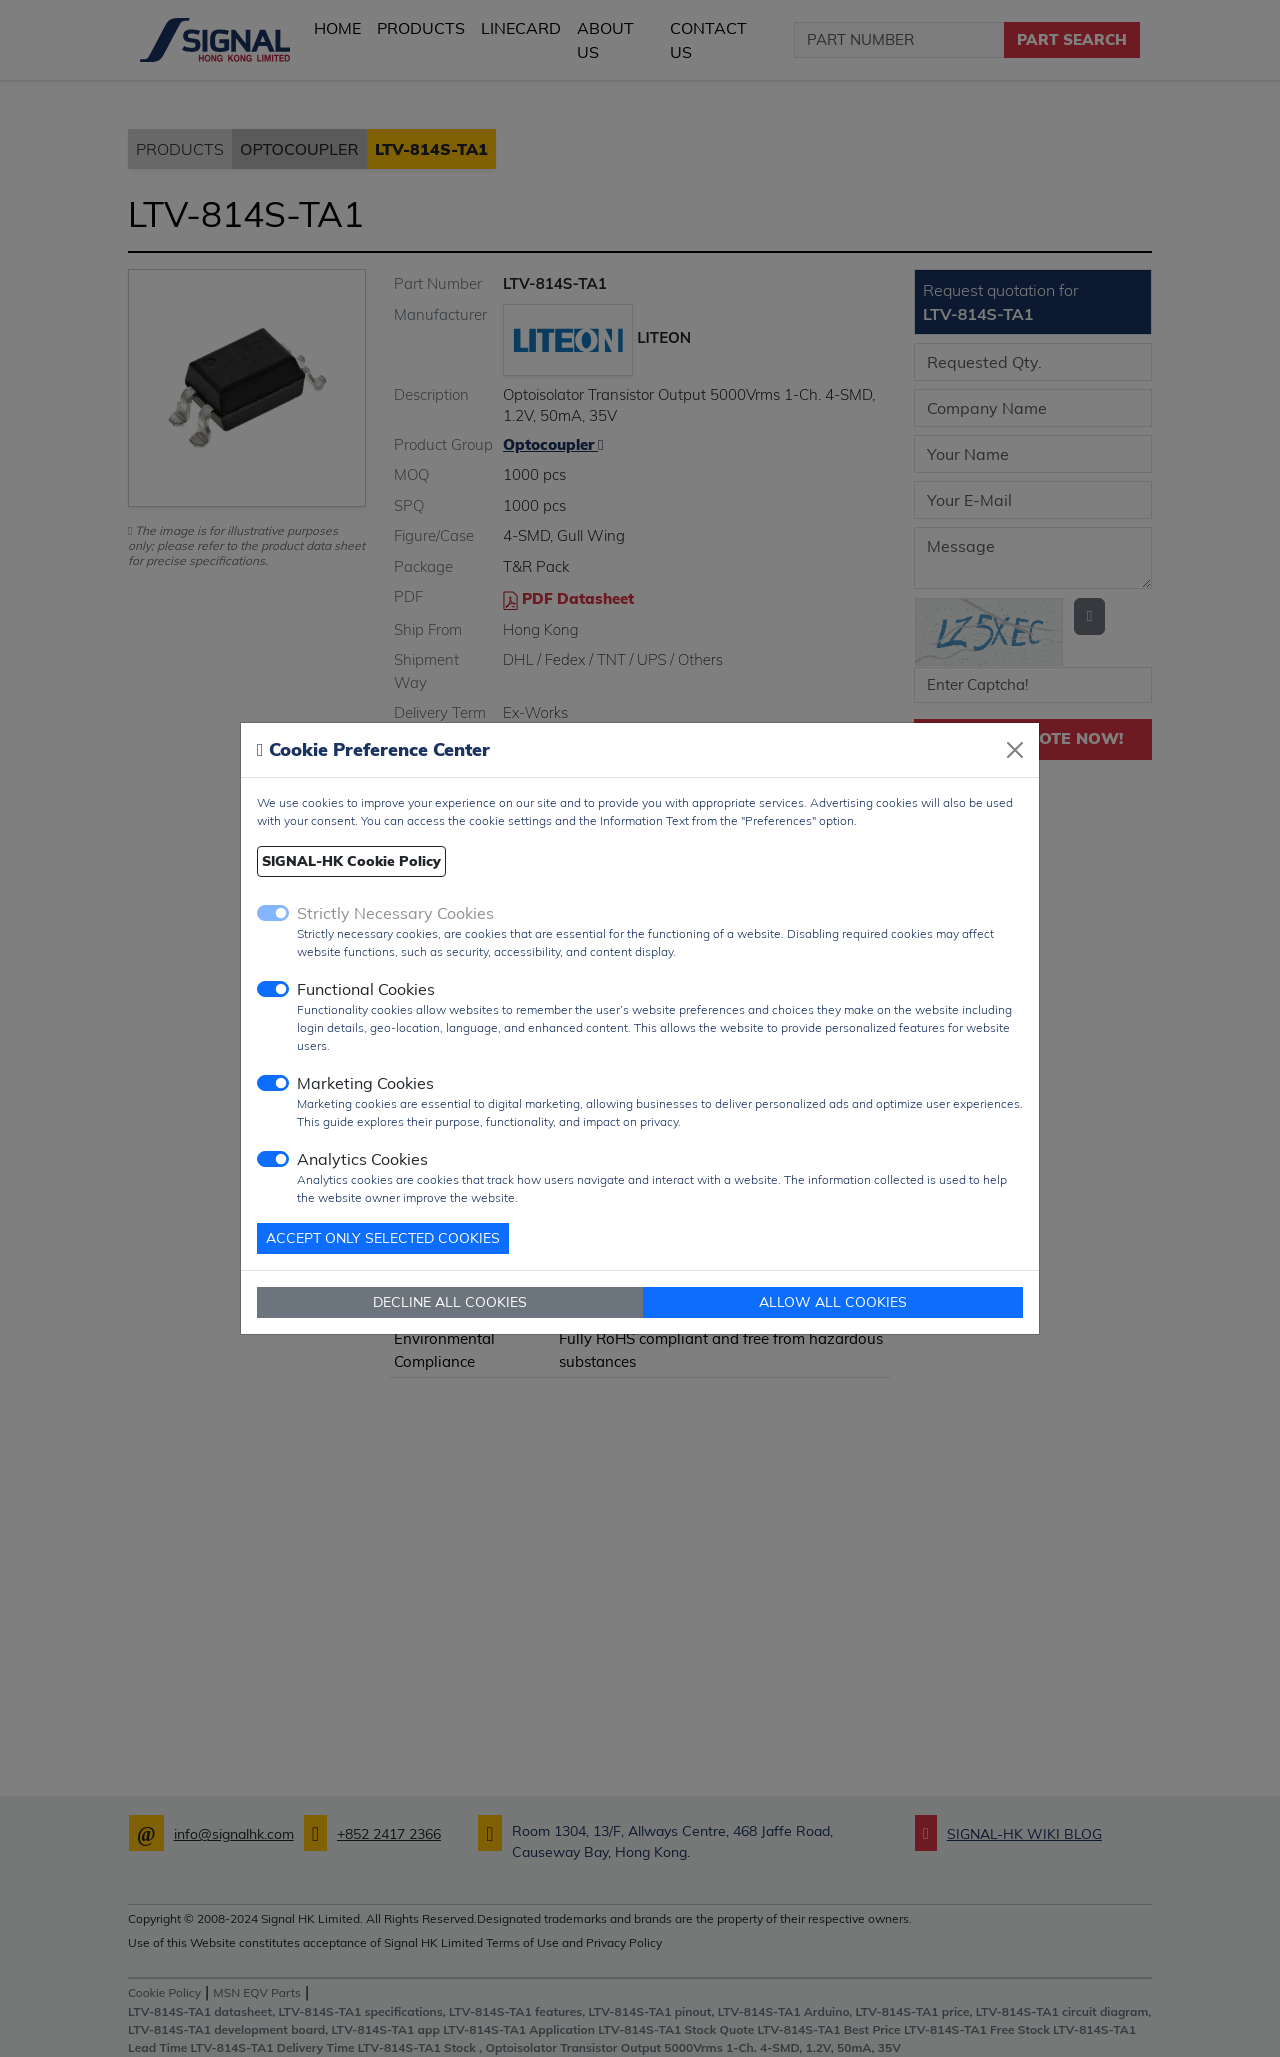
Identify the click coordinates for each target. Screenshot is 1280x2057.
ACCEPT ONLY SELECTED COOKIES (383, 1238)
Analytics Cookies (362, 1159)
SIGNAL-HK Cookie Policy (351, 861)
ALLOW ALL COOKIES (833, 1302)
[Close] (1015, 750)
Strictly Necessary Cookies (395, 913)
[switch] (273, 989)
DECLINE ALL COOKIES (450, 1302)
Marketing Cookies (365, 1083)
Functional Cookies (366, 989)
